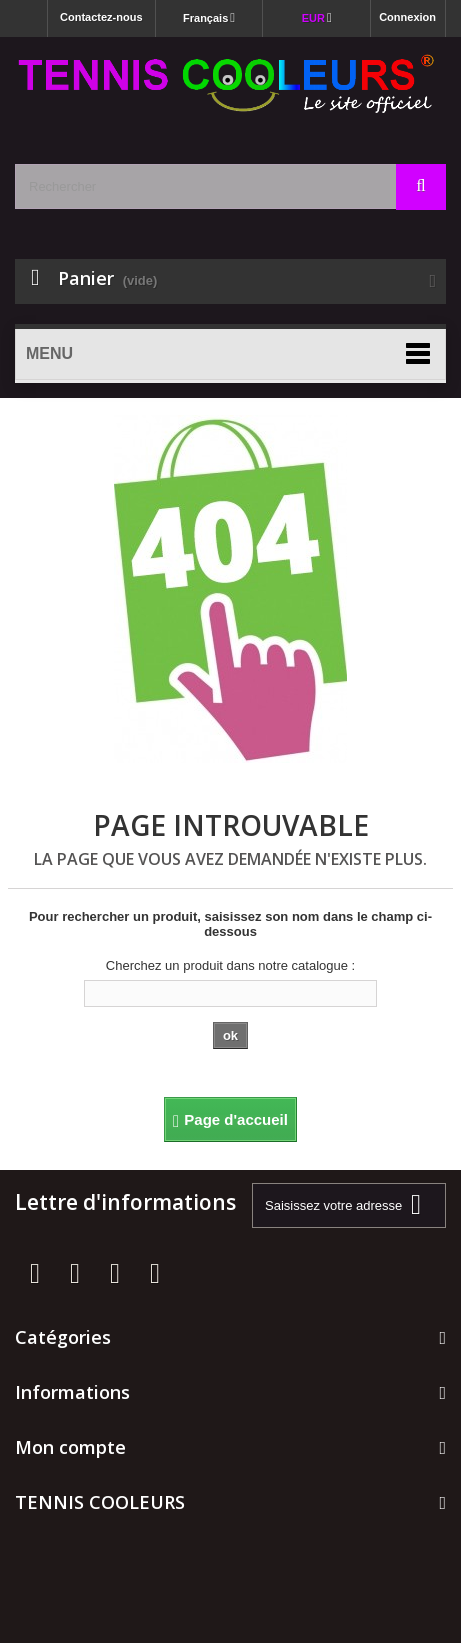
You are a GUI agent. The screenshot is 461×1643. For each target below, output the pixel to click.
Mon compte (70, 1447)
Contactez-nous (101, 17)
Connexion (407, 17)
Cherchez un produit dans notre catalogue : (230, 965)
